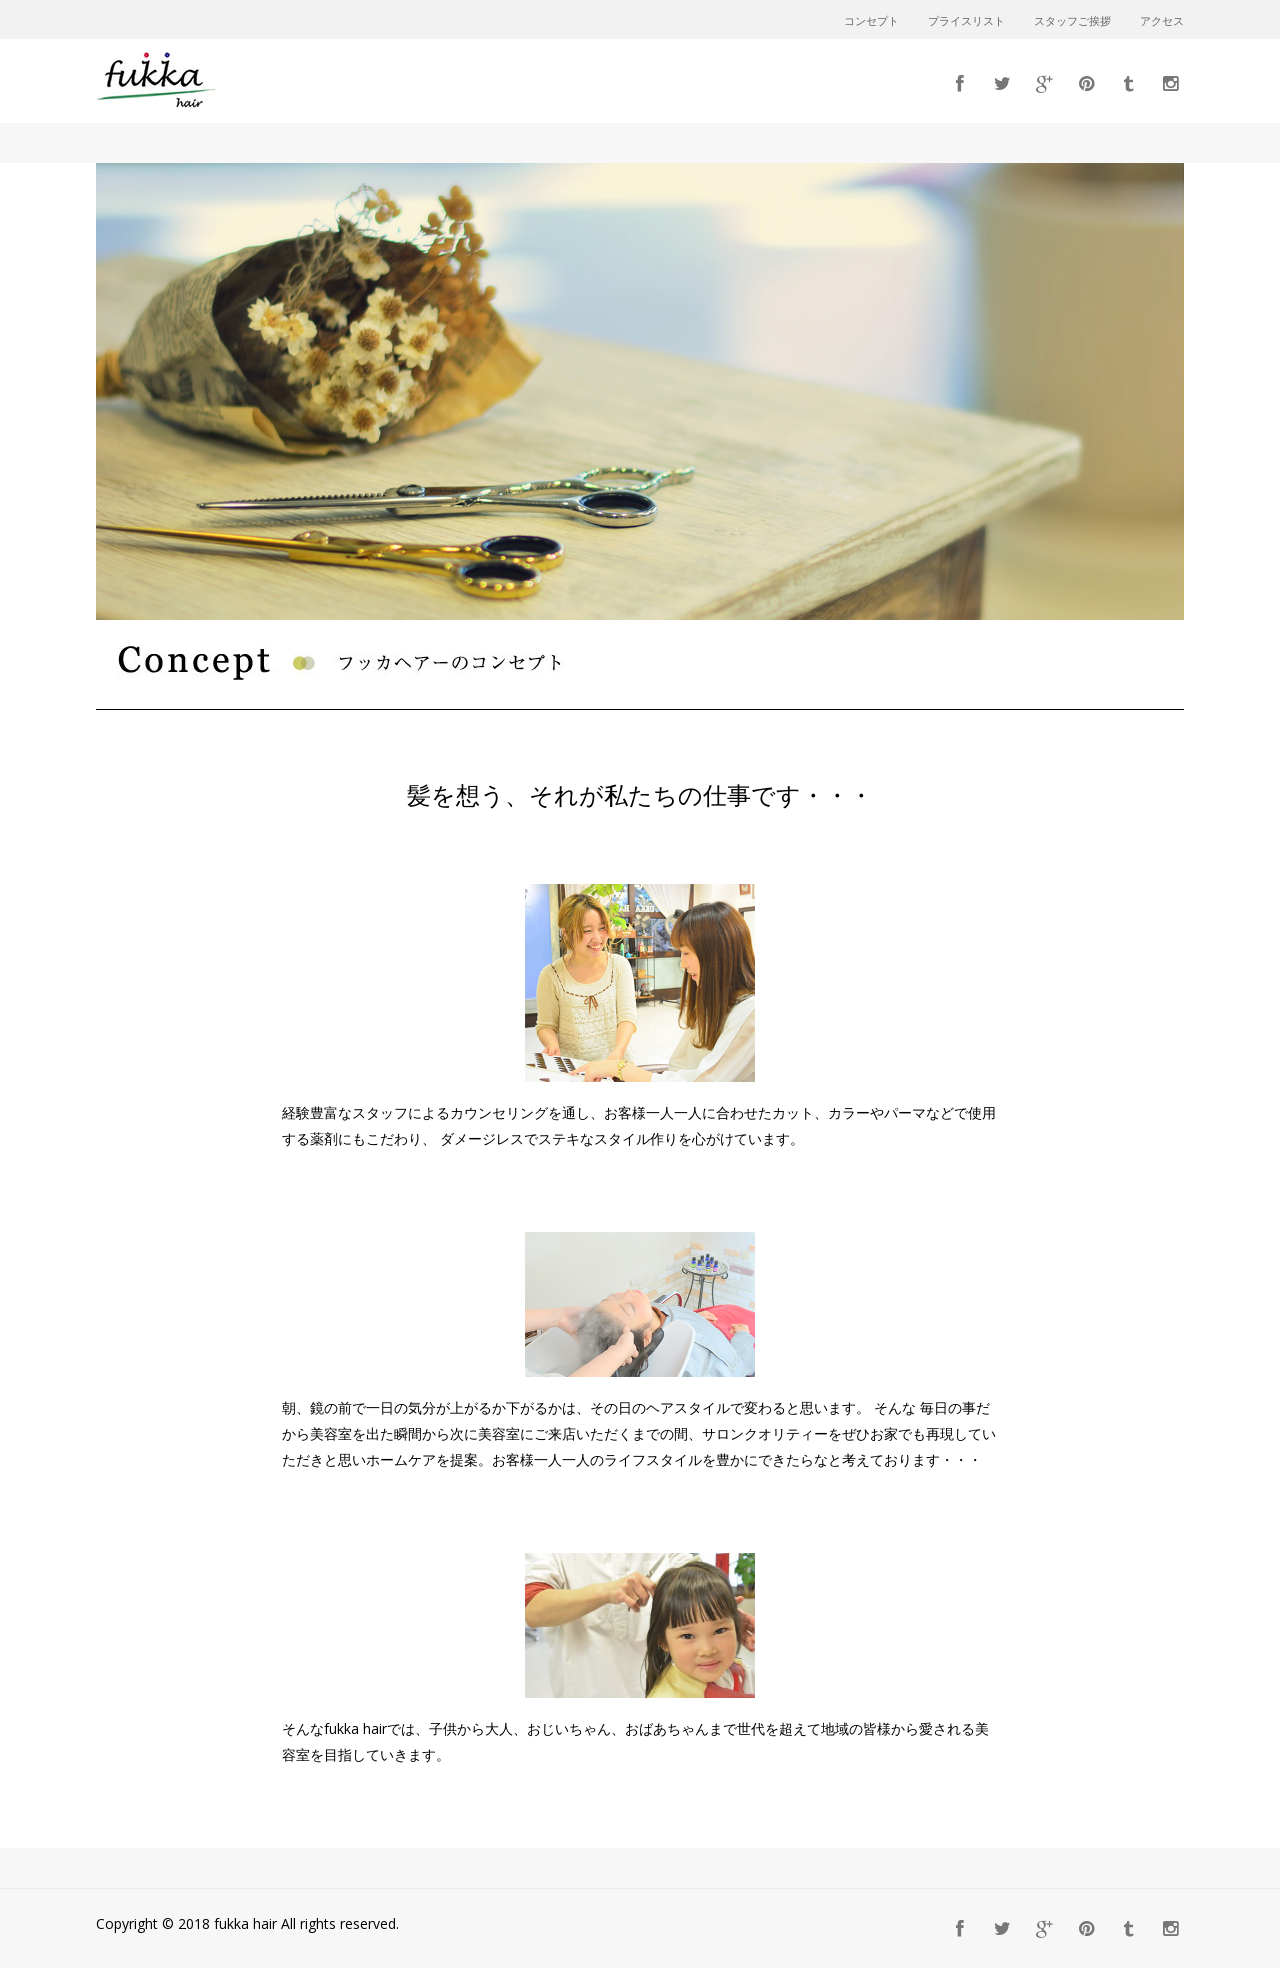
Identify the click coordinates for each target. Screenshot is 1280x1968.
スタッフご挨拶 (1072, 22)
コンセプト (871, 22)
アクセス (1162, 22)
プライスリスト (966, 22)
